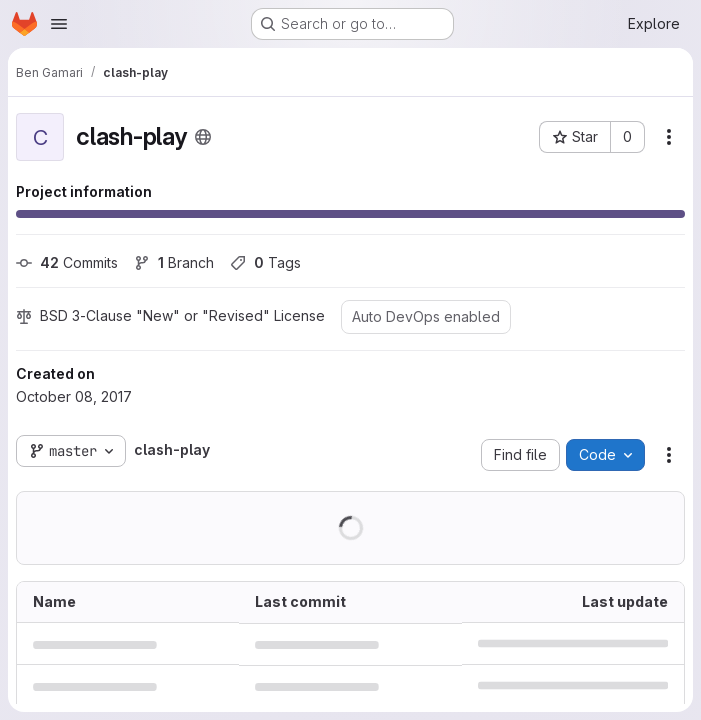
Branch (174, 262)
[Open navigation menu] (59, 24)
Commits (67, 262)
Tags (265, 262)
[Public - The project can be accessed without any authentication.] (203, 137)
